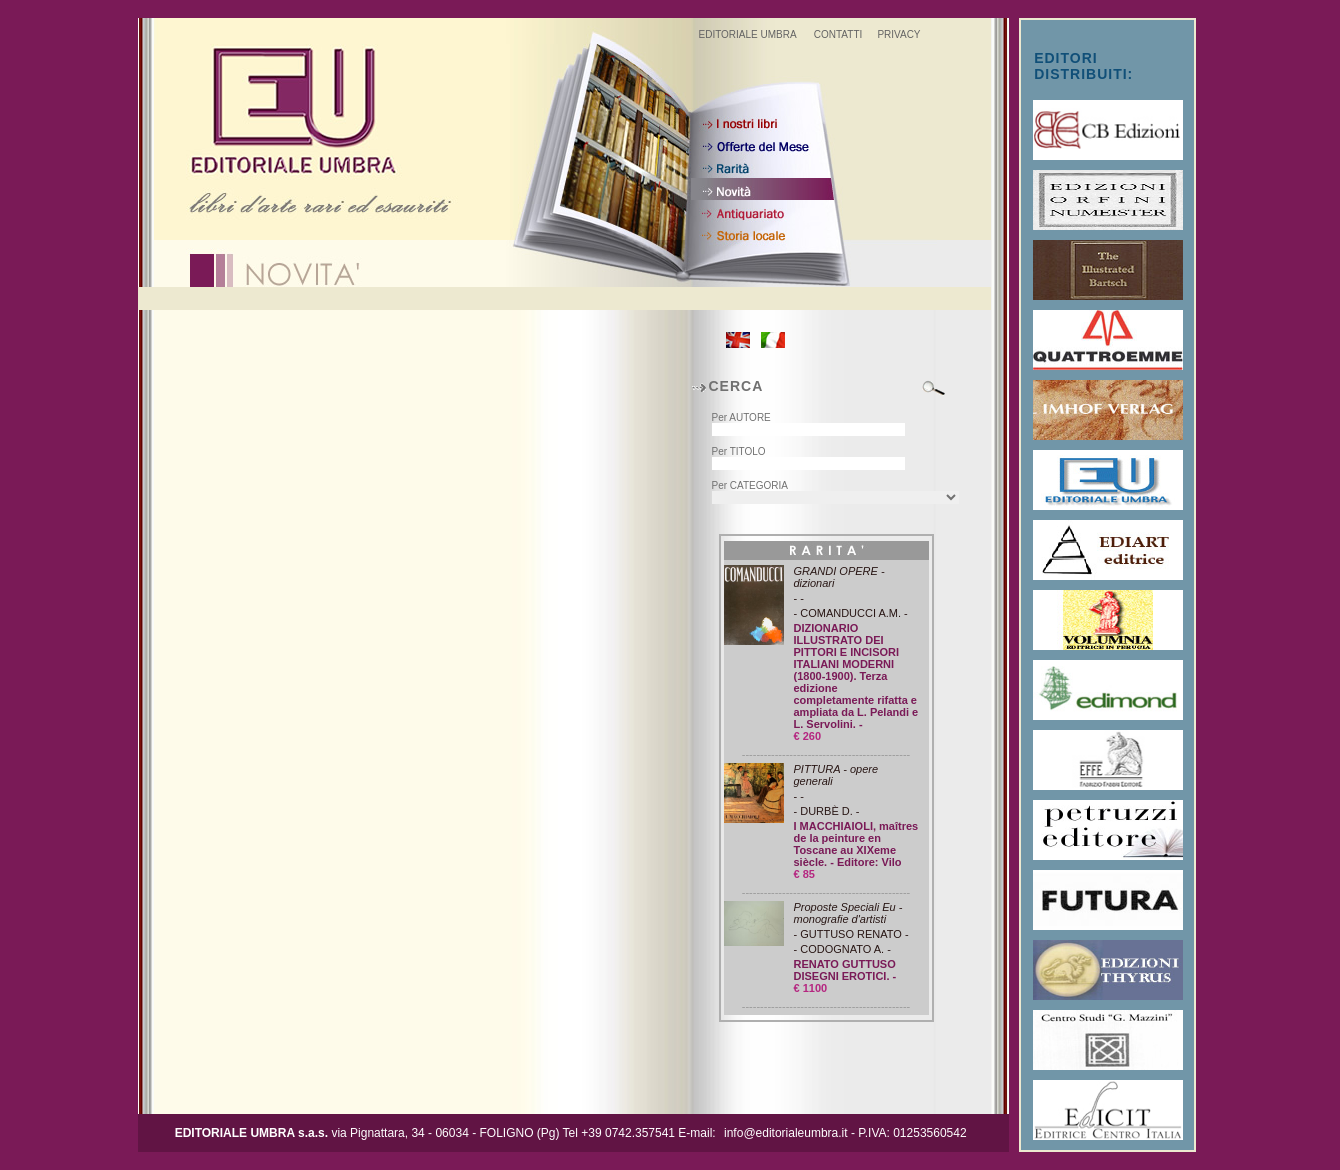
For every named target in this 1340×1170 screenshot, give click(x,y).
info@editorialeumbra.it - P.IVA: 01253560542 (845, 1133)
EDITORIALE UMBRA (747, 34)
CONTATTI (838, 34)
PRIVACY (898, 34)
